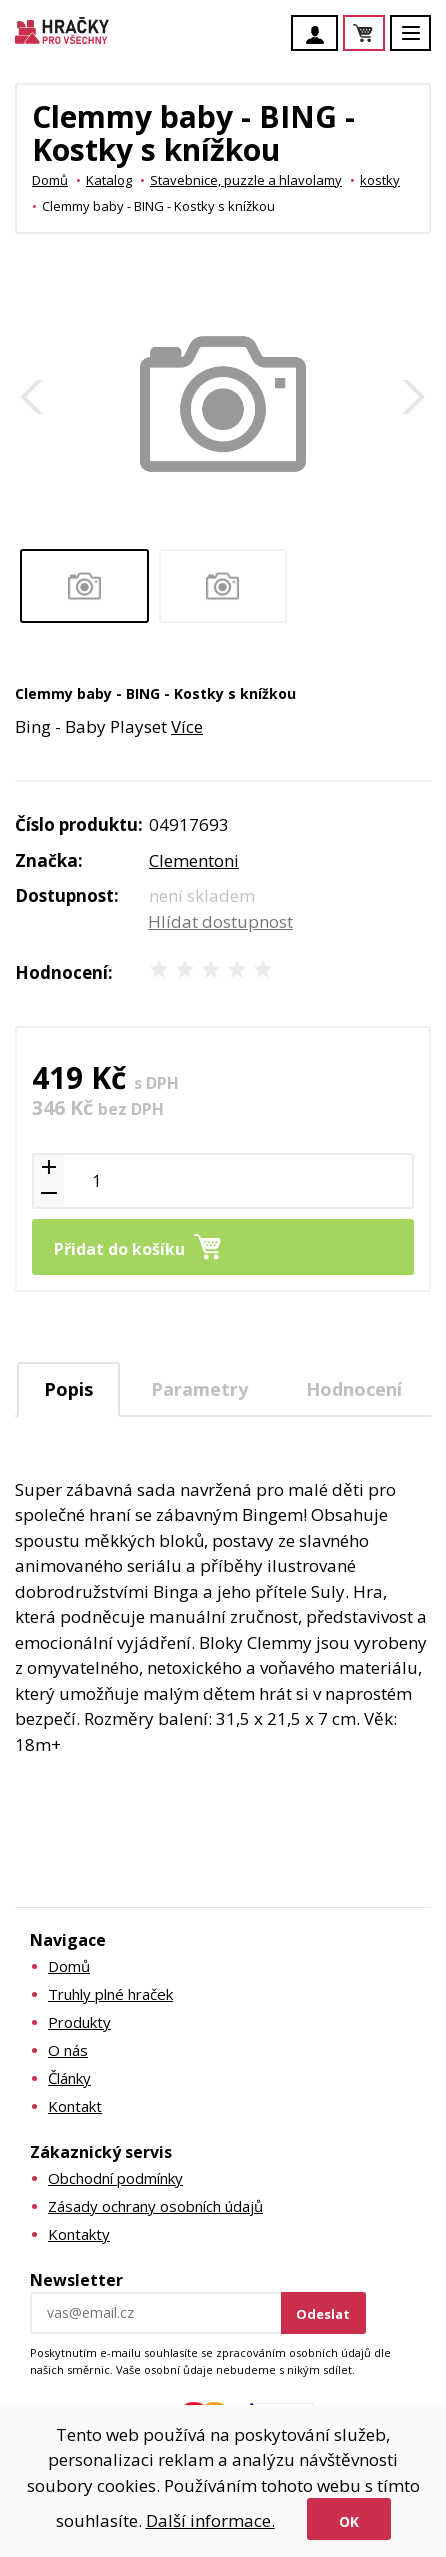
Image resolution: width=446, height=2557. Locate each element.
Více (187, 726)
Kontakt (75, 2106)
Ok (349, 2521)
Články (69, 2078)
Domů (50, 180)
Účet (320, 35)
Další (414, 397)
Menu (422, 42)
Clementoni (194, 860)
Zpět (32, 397)
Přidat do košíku (119, 1249)
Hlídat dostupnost (220, 921)
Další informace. (210, 2520)
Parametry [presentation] (199, 1389)
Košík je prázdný (384, 34)
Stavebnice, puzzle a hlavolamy (246, 180)
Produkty (79, 2022)
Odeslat (323, 2314)
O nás (68, 2050)
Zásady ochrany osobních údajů (155, 2206)
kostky (380, 180)
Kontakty (79, 2234)
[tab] (68, 1389)
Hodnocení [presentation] (354, 1389)
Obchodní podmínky (115, 2178)
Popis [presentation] (68, 1389)
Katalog (109, 180)
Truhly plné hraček (110, 1994)
